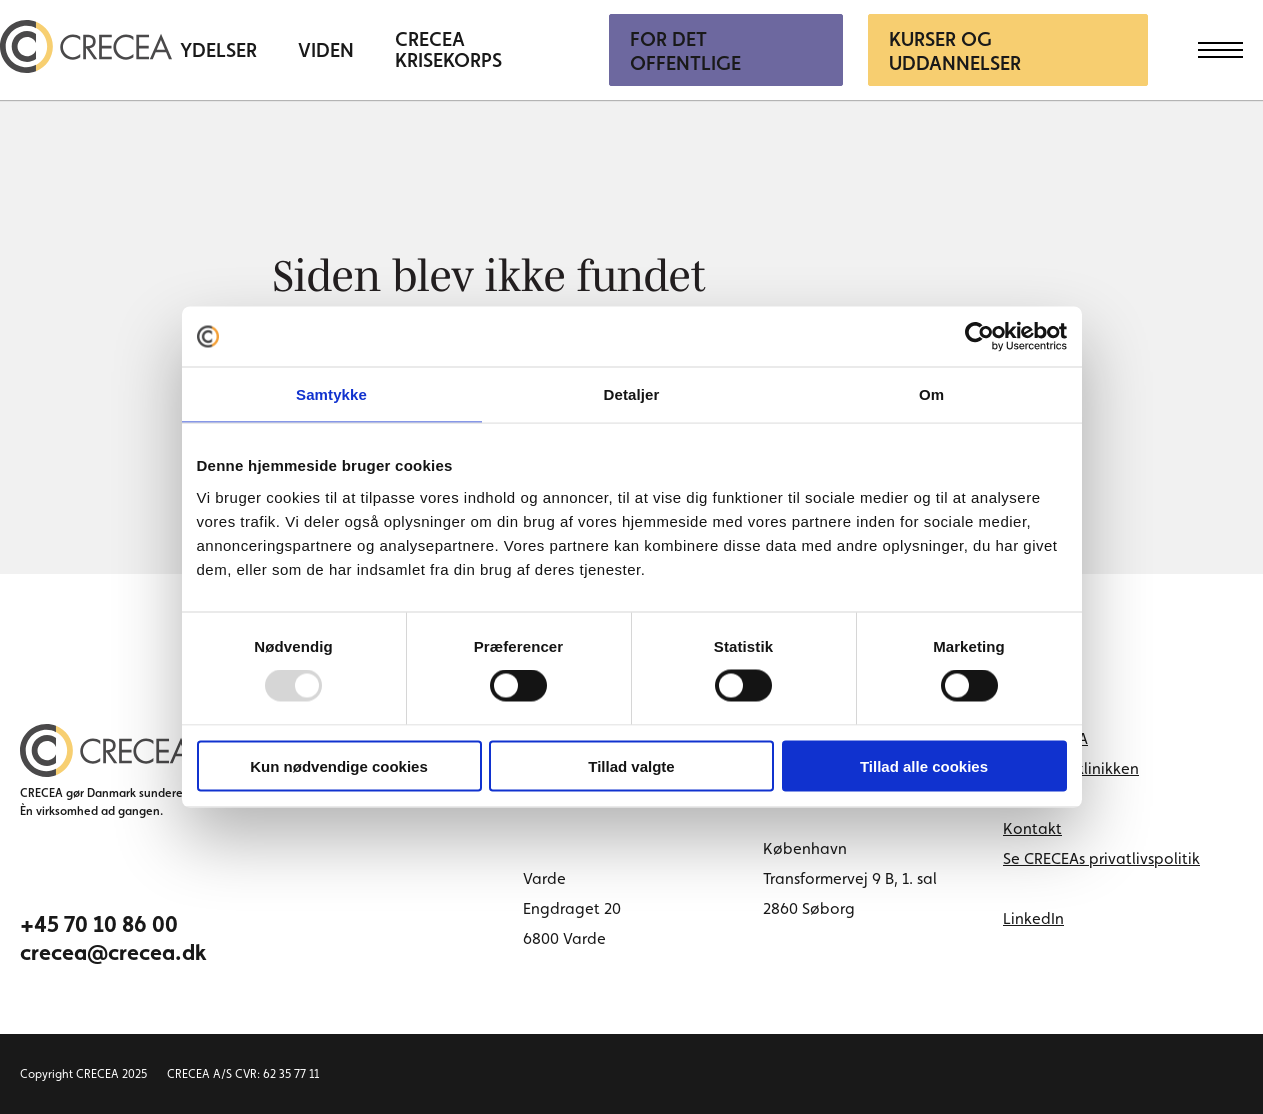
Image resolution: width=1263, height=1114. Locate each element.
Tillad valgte (631, 765)
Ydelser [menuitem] (218, 50)
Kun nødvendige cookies (339, 765)
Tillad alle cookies (924, 765)
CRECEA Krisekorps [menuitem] (448, 50)
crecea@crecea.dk (113, 952)
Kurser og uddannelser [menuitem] (955, 51)
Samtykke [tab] (331, 394)
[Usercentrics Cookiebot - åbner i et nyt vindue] (979, 337)
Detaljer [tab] (632, 394)
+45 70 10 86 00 (99, 924)
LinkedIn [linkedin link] (1033, 918)
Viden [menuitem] (326, 50)
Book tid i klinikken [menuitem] (1071, 768)
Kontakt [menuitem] (1032, 828)
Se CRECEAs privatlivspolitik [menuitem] (1101, 858)
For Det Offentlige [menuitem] (685, 51)
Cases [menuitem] (1023, 798)
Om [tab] (931, 394)
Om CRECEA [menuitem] (1045, 738)
